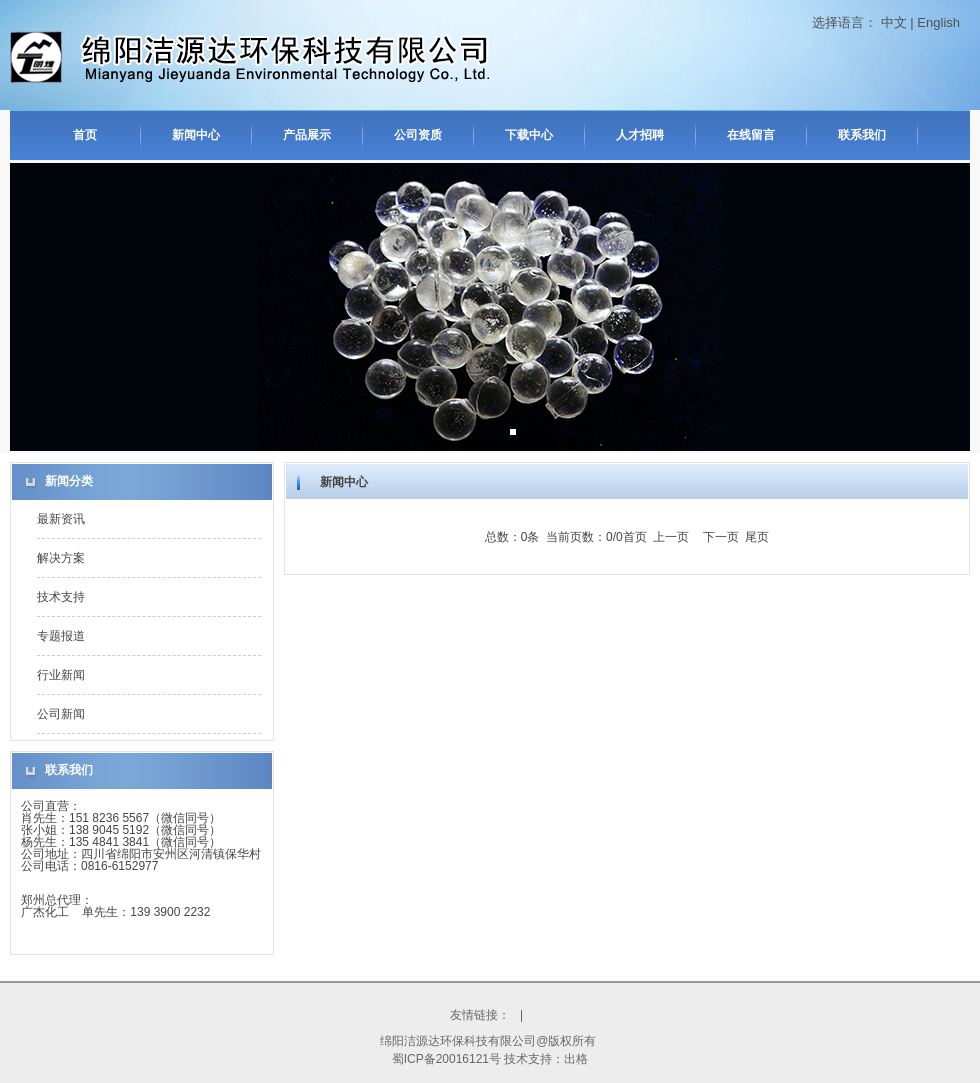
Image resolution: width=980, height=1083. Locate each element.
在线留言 (751, 135)
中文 (894, 22)
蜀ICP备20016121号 (446, 1059)
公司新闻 (61, 714)
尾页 (757, 537)
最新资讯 (61, 519)
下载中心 (529, 135)
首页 (85, 135)
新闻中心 (196, 135)
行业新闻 (61, 675)
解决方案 (61, 558)
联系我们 (862, 135)
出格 (576, 1059)
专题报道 (61, 636)
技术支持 (61, 597)
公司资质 (418, 135)
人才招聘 (640, 135)
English (938, 22)
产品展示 (307, 135)
